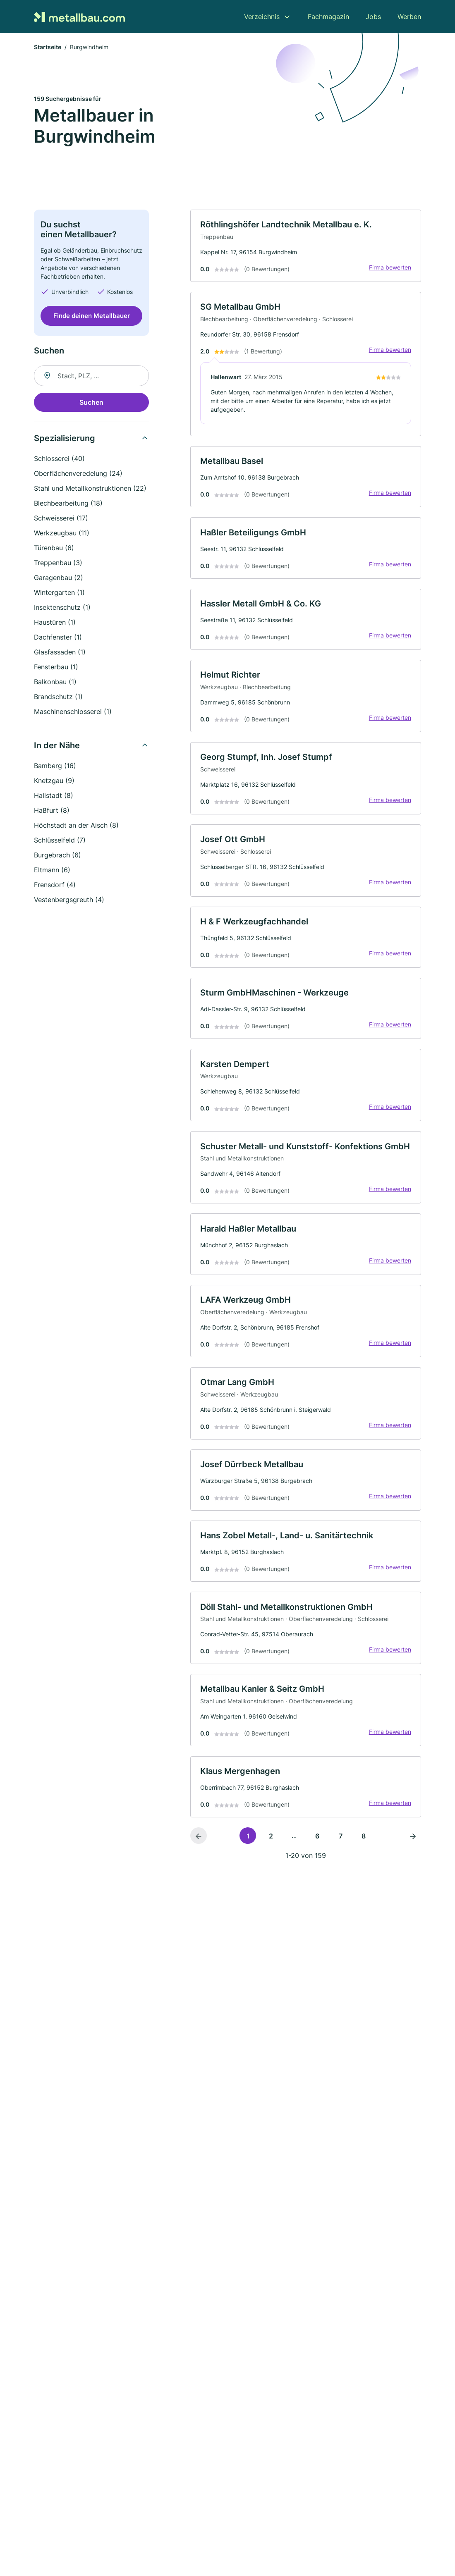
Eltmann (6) (52, 870)
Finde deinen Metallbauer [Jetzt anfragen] (91, 316)
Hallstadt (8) (53, 796)
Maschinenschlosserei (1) (73, 712)
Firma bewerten (390, 268)
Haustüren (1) (55, 622)
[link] (305, 246)
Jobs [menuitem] (373, 16)
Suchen (91, 403)
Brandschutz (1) (58, 697)
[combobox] (91, 376)
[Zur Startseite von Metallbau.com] (79, 16)
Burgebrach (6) (57, 855)
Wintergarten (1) (59, 593)
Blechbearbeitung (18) (68, 503)
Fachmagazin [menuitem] (328, 16)
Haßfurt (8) (51, 811)
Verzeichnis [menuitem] (262, 16)
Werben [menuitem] (409, 16)
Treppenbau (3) (58, 563)
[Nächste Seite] (413, 1842)
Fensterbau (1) (56, 667)
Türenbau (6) (54, 548)
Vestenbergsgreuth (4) (69, 900)
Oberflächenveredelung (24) (78, 474)
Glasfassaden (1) (60, 652)
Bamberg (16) (55, 766)
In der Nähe (57, 746)
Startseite (47, 47)
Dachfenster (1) (58, 637)
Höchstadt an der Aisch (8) (76, 825)
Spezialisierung (64, 439)
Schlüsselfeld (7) (60, 840)
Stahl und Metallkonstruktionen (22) (90, 489)
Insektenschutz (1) (62, 608)
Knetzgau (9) (54, 781)
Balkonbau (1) (55, 682)
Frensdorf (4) (55, 885)
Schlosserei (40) (59, 459)
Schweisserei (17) (61, 518)
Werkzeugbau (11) (61, 533)
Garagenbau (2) (58, 578)
